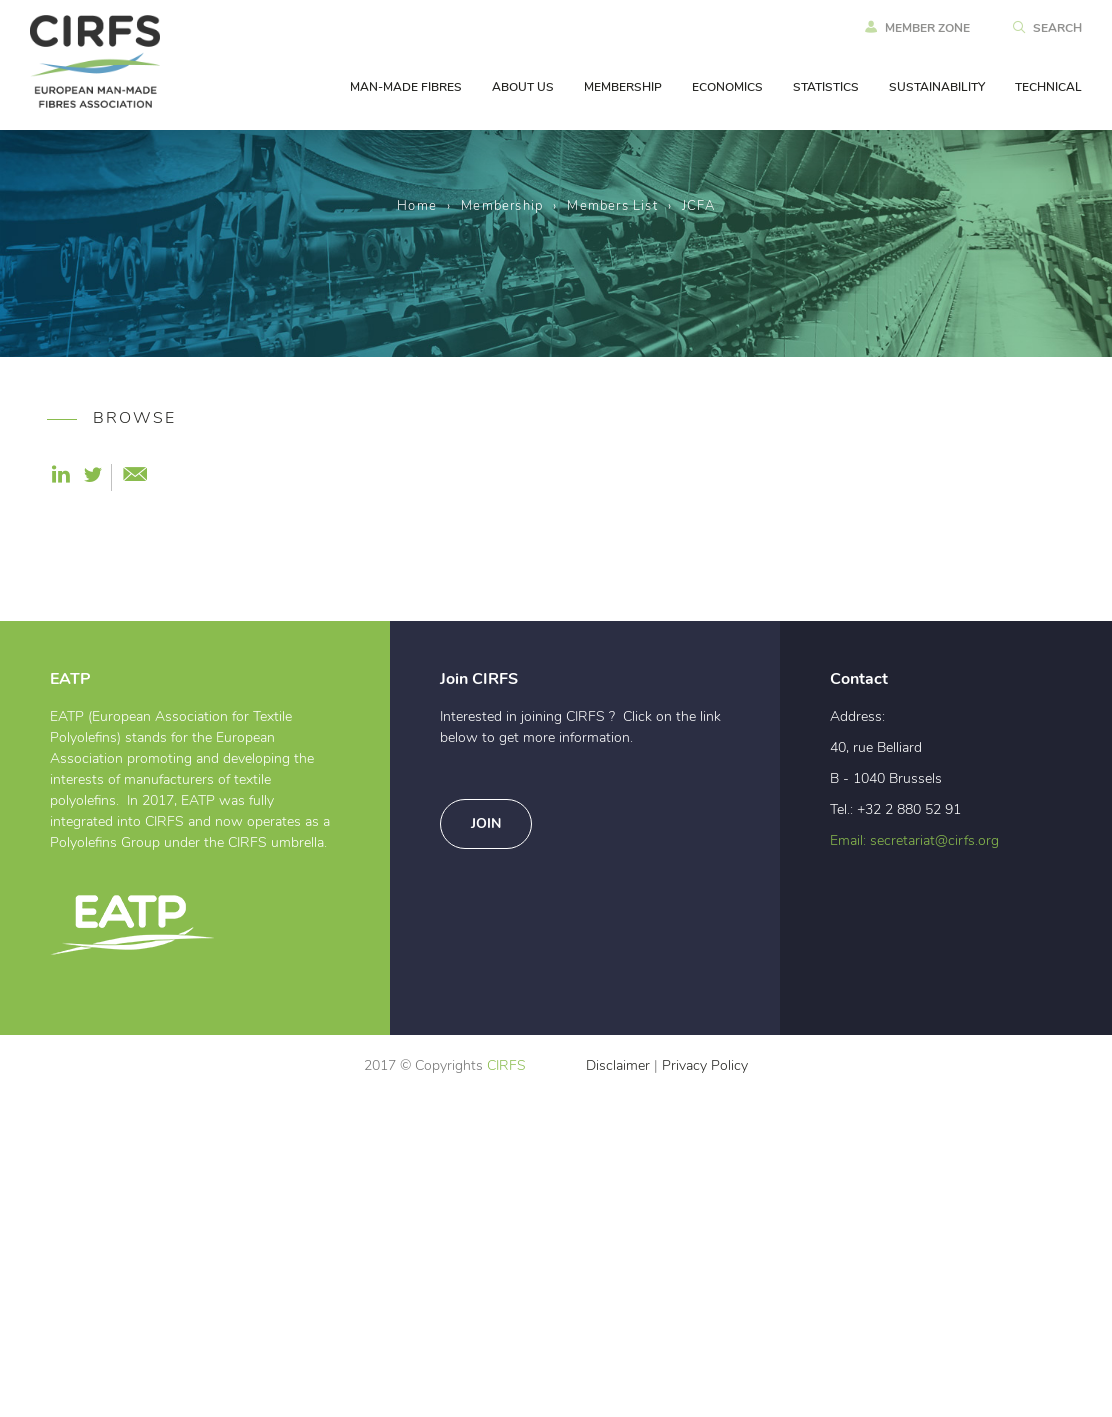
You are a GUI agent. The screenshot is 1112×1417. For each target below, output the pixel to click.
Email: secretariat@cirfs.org (914, 1163)
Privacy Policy (705, 1388)
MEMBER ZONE (917, 28)
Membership (502, 206)
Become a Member (134, 605)
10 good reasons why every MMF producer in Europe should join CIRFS (144, 670)
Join (486, 1146)
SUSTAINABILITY (937, 87)
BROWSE (106, 418)
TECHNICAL (1048, 87)
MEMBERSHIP (623, 87)
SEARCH (1047, 28)
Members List (612, 206)
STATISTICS (826, 87)
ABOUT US (523, 87)
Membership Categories (111, 496)
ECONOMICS (727, 87)
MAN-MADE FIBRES (406, 87)
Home (417, 206)
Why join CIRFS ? (129, 572)
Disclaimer (618, 1388)
